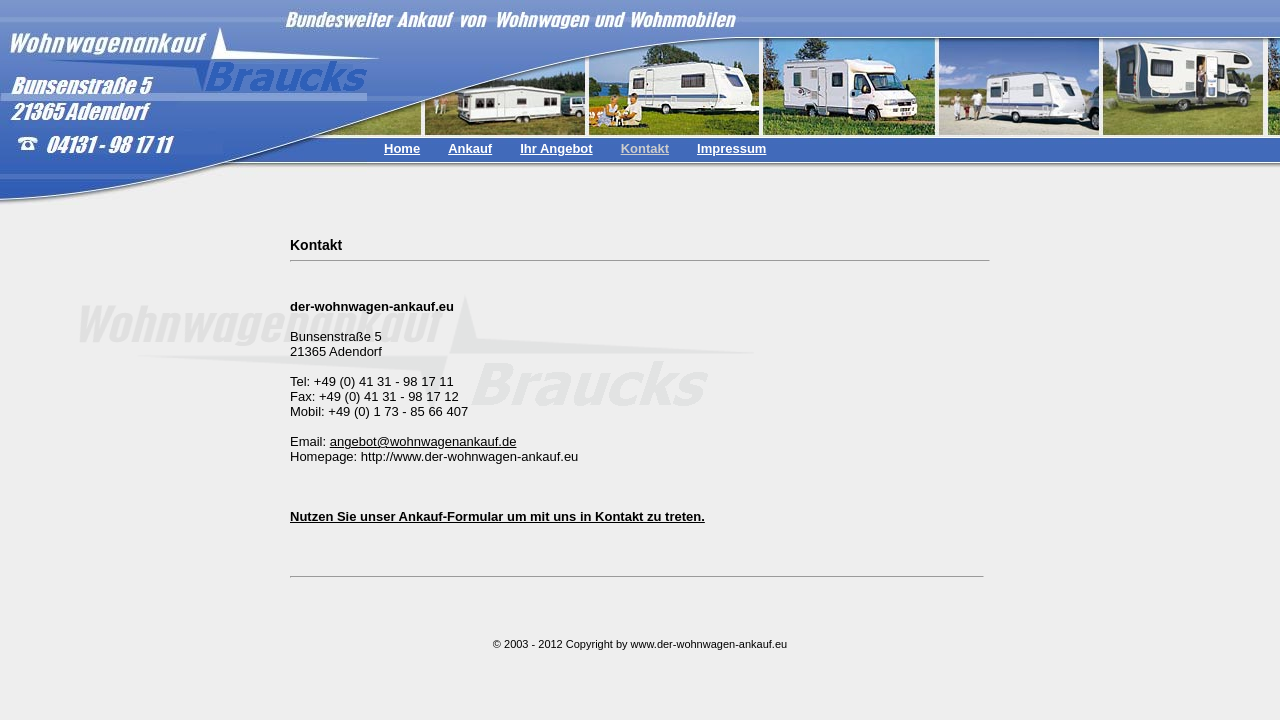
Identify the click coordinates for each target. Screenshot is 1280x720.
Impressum (731, 148)
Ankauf (470, 148)
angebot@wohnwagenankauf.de (423, 441)
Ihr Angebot (556, 148)
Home (402, 148)
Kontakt (645, 148)
